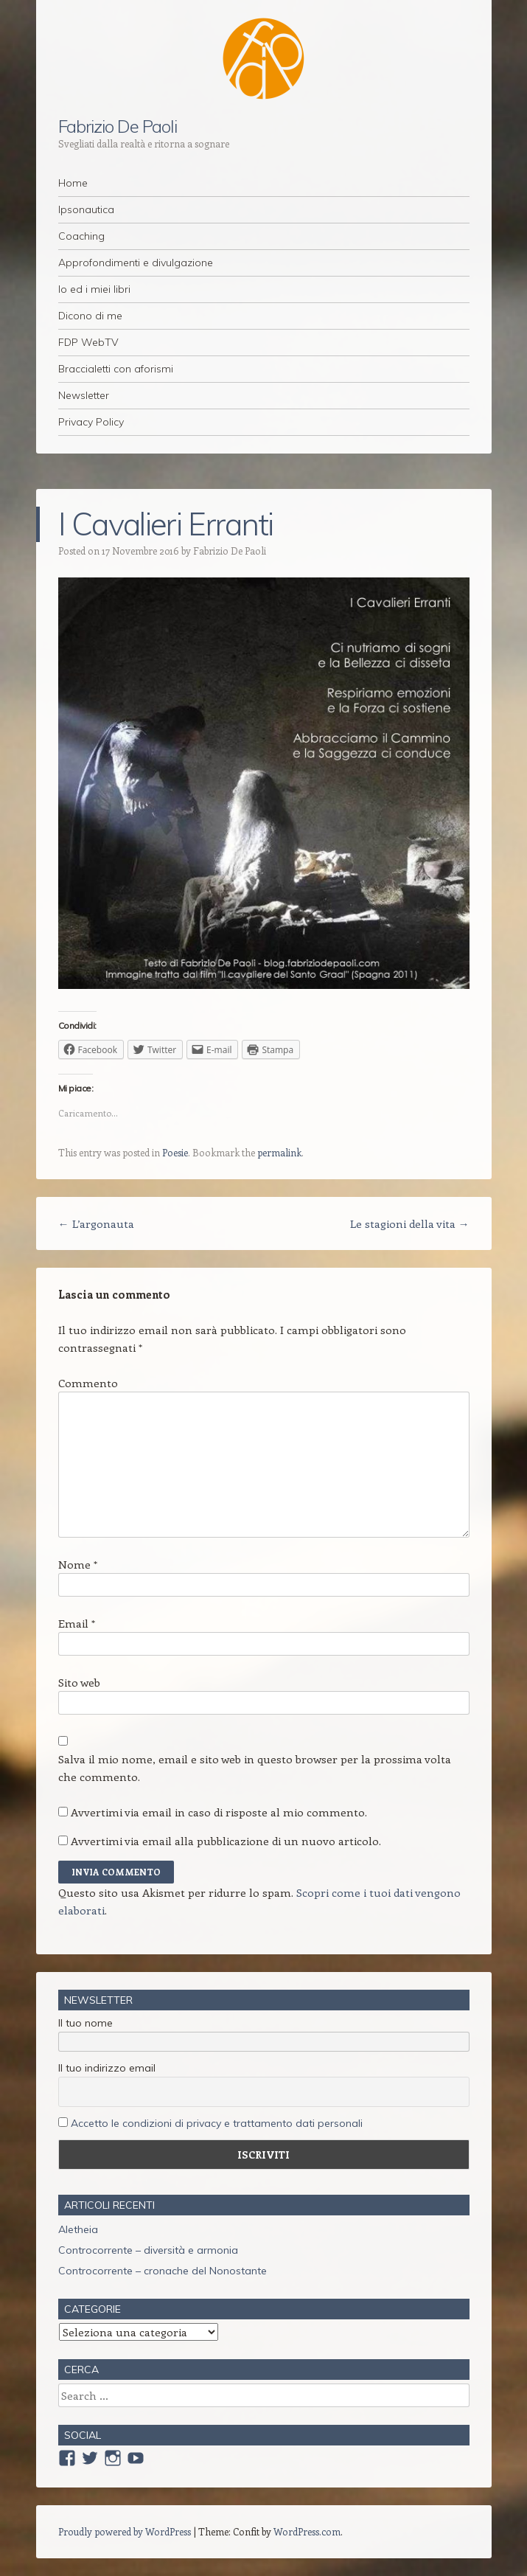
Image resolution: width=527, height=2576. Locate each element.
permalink (279, 1152)
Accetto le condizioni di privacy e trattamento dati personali (217, 2123)
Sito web (79, 1682)
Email (76, 1623)
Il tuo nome (85, 2023)
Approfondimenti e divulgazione (135, 262)
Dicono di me (90, 315)
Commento (88, 1382)
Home (73, 183)
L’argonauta (96, 1223)
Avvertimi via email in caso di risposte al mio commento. (219, 1812)
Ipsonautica (86, 209)
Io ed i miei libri (94, 289)
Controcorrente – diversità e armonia (148, 2250)
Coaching (81, 236)
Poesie (175, 1152)
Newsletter (83, 395)
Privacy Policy (91, 421)
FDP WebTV (88, 342)
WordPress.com (307, 2531)
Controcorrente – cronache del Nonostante (162, 2270)
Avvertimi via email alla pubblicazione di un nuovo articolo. (226, 1840)
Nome (77, 1564)
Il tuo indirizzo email (107, 2068)
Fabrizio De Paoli (118, 126)
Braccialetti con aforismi (115, 368)
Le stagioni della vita (410, 1223)
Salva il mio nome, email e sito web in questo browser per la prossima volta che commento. (254, 1768)
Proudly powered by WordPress (124, 2531)
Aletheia (78, 2229)
